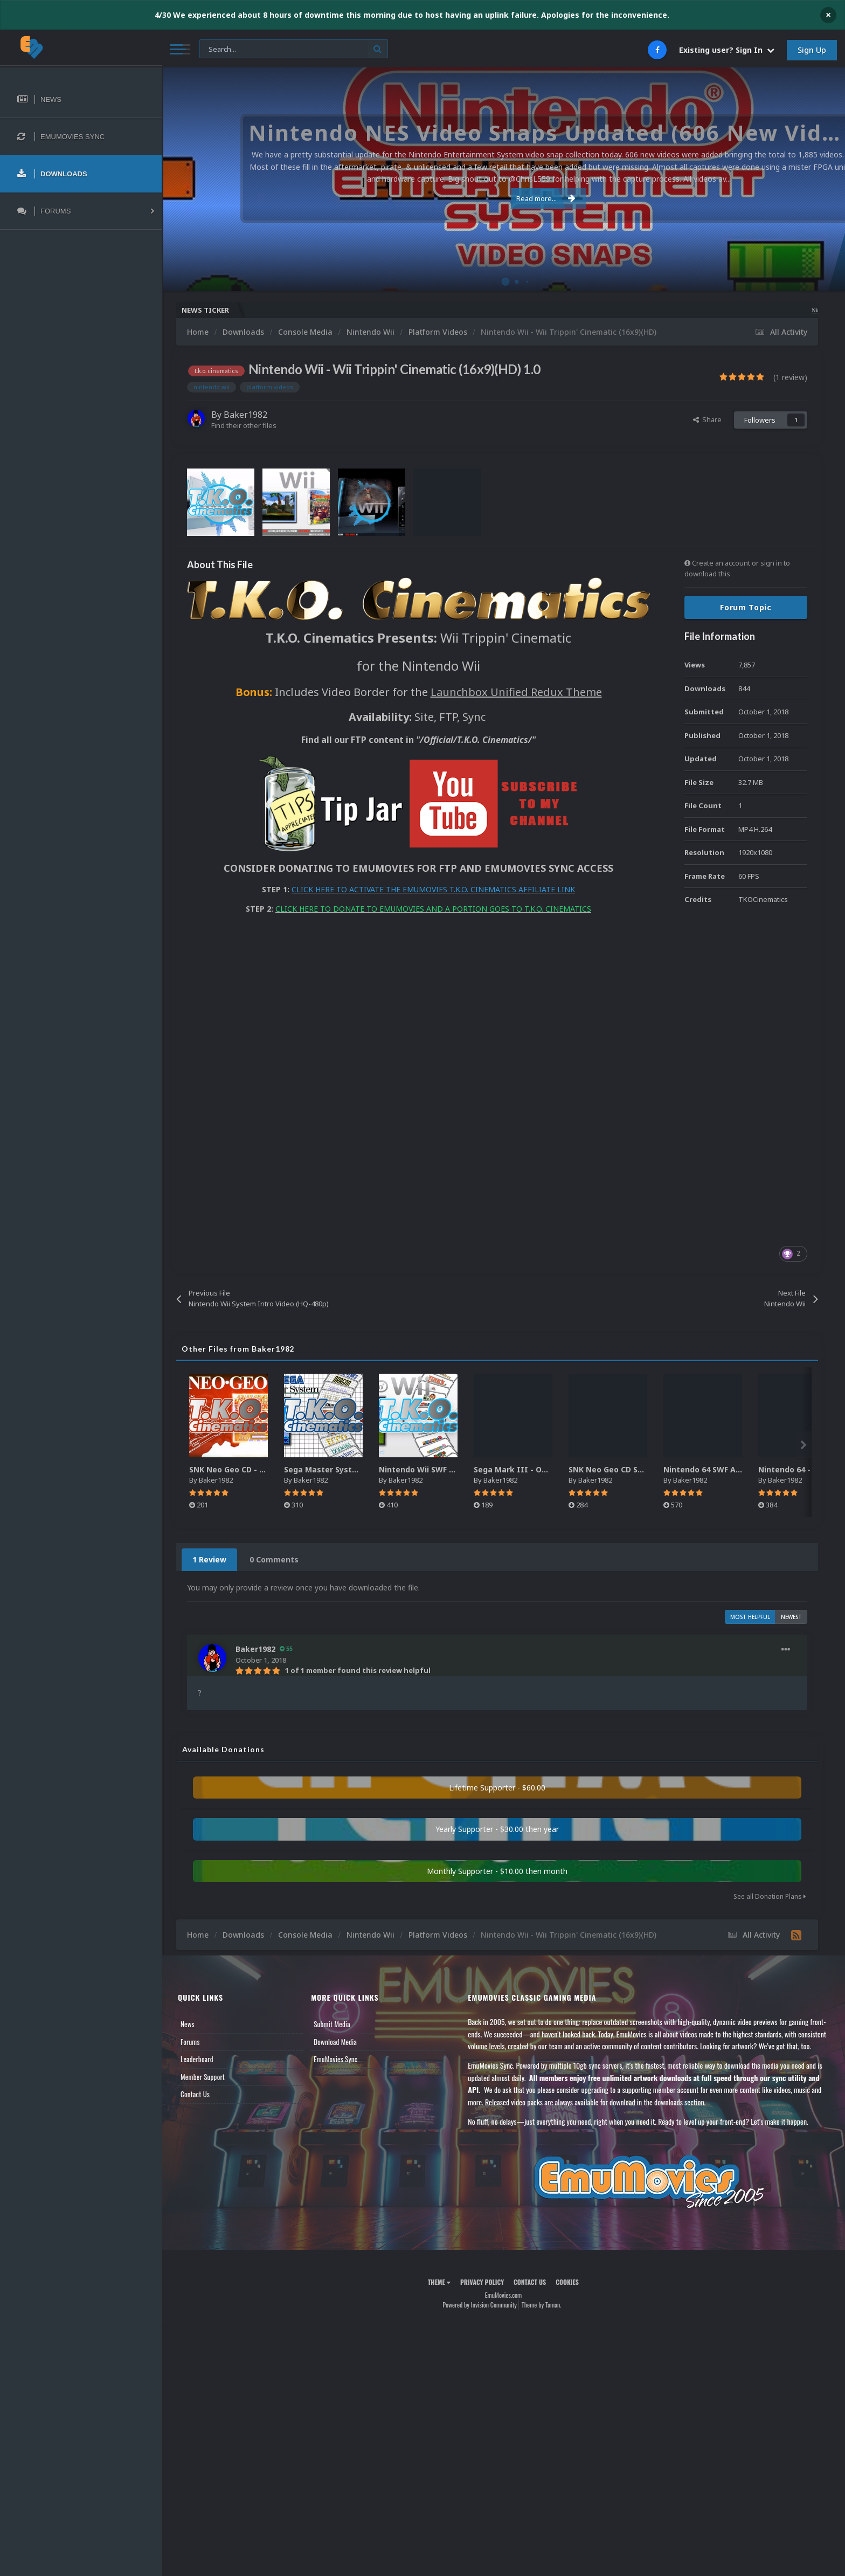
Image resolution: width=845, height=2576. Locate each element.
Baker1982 (245, 415)
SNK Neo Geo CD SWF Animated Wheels (644, 1469)
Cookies (567, 2281)
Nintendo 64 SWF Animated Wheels (731, 1469)
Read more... (501, 198)
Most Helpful (750, 1617)
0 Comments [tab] (274, 1559)
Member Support (203, 2076)
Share (707, 419)
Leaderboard (197, 2059)
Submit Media (332, 2024)
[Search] (293, 49)
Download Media (335, 2041)
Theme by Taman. (542, 2304)
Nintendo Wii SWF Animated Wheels (448, 1469)
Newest (791, 1617)
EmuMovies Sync (335, 2059)
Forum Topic (746, 607)
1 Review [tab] (209, 1559)
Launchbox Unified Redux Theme (516, 692)
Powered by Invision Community (479, 2304)
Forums (190, 2041)
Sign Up (812, 50)
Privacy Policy (482, 2281)
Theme (439, 2281)
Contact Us (195, 2094)
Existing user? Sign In (726, 50)
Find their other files (243, 425)
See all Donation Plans (769, 1896)
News (188, 2024)
